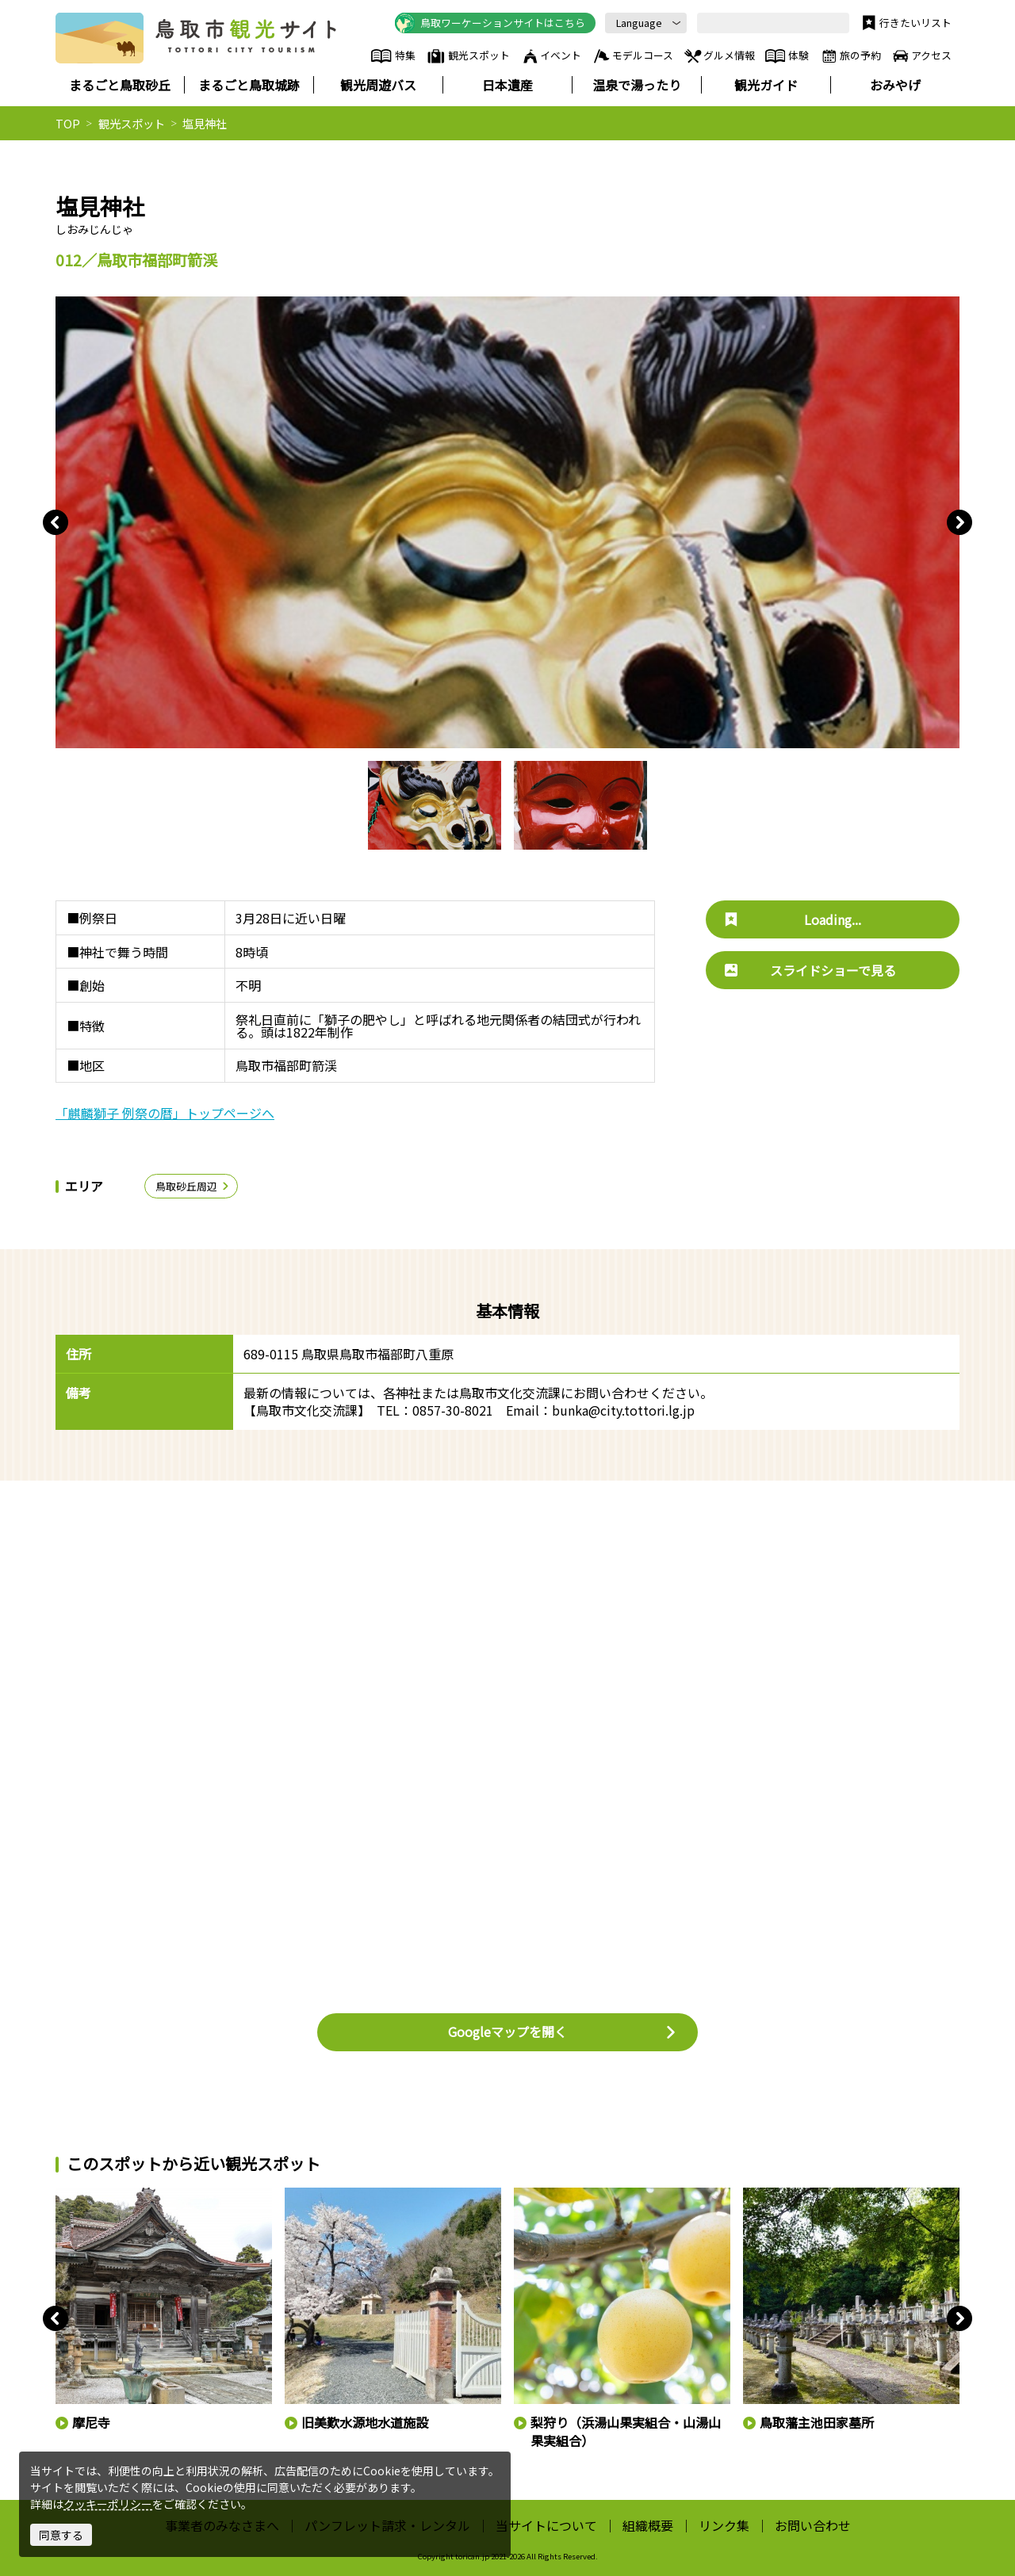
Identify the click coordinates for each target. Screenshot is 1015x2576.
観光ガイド (766, 85)
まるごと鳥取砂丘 (119, 85)
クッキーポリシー (107, 2504)
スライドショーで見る (810, 970)
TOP (68, 123)
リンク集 (724, 2525)
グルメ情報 (719, 56)
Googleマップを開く (562, 2031)
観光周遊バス (378, 85)
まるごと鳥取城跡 (249, 85)
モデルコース (632, 56)
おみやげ (895, 85)
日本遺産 (507, 85)
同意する (61, 2535)
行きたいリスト (905, 23)
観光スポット (468, 56)
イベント (551, 56)
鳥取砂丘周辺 (193, 1186)
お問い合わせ (813, 2525)
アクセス (921, 56)
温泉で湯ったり (636, 85)
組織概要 (647, 2525)
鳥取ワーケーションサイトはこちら (490, 23)
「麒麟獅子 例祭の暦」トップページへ (165, 1112)
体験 (787, 56)
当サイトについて (546, 2525)
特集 (393, 56)
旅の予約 (850, 56)
